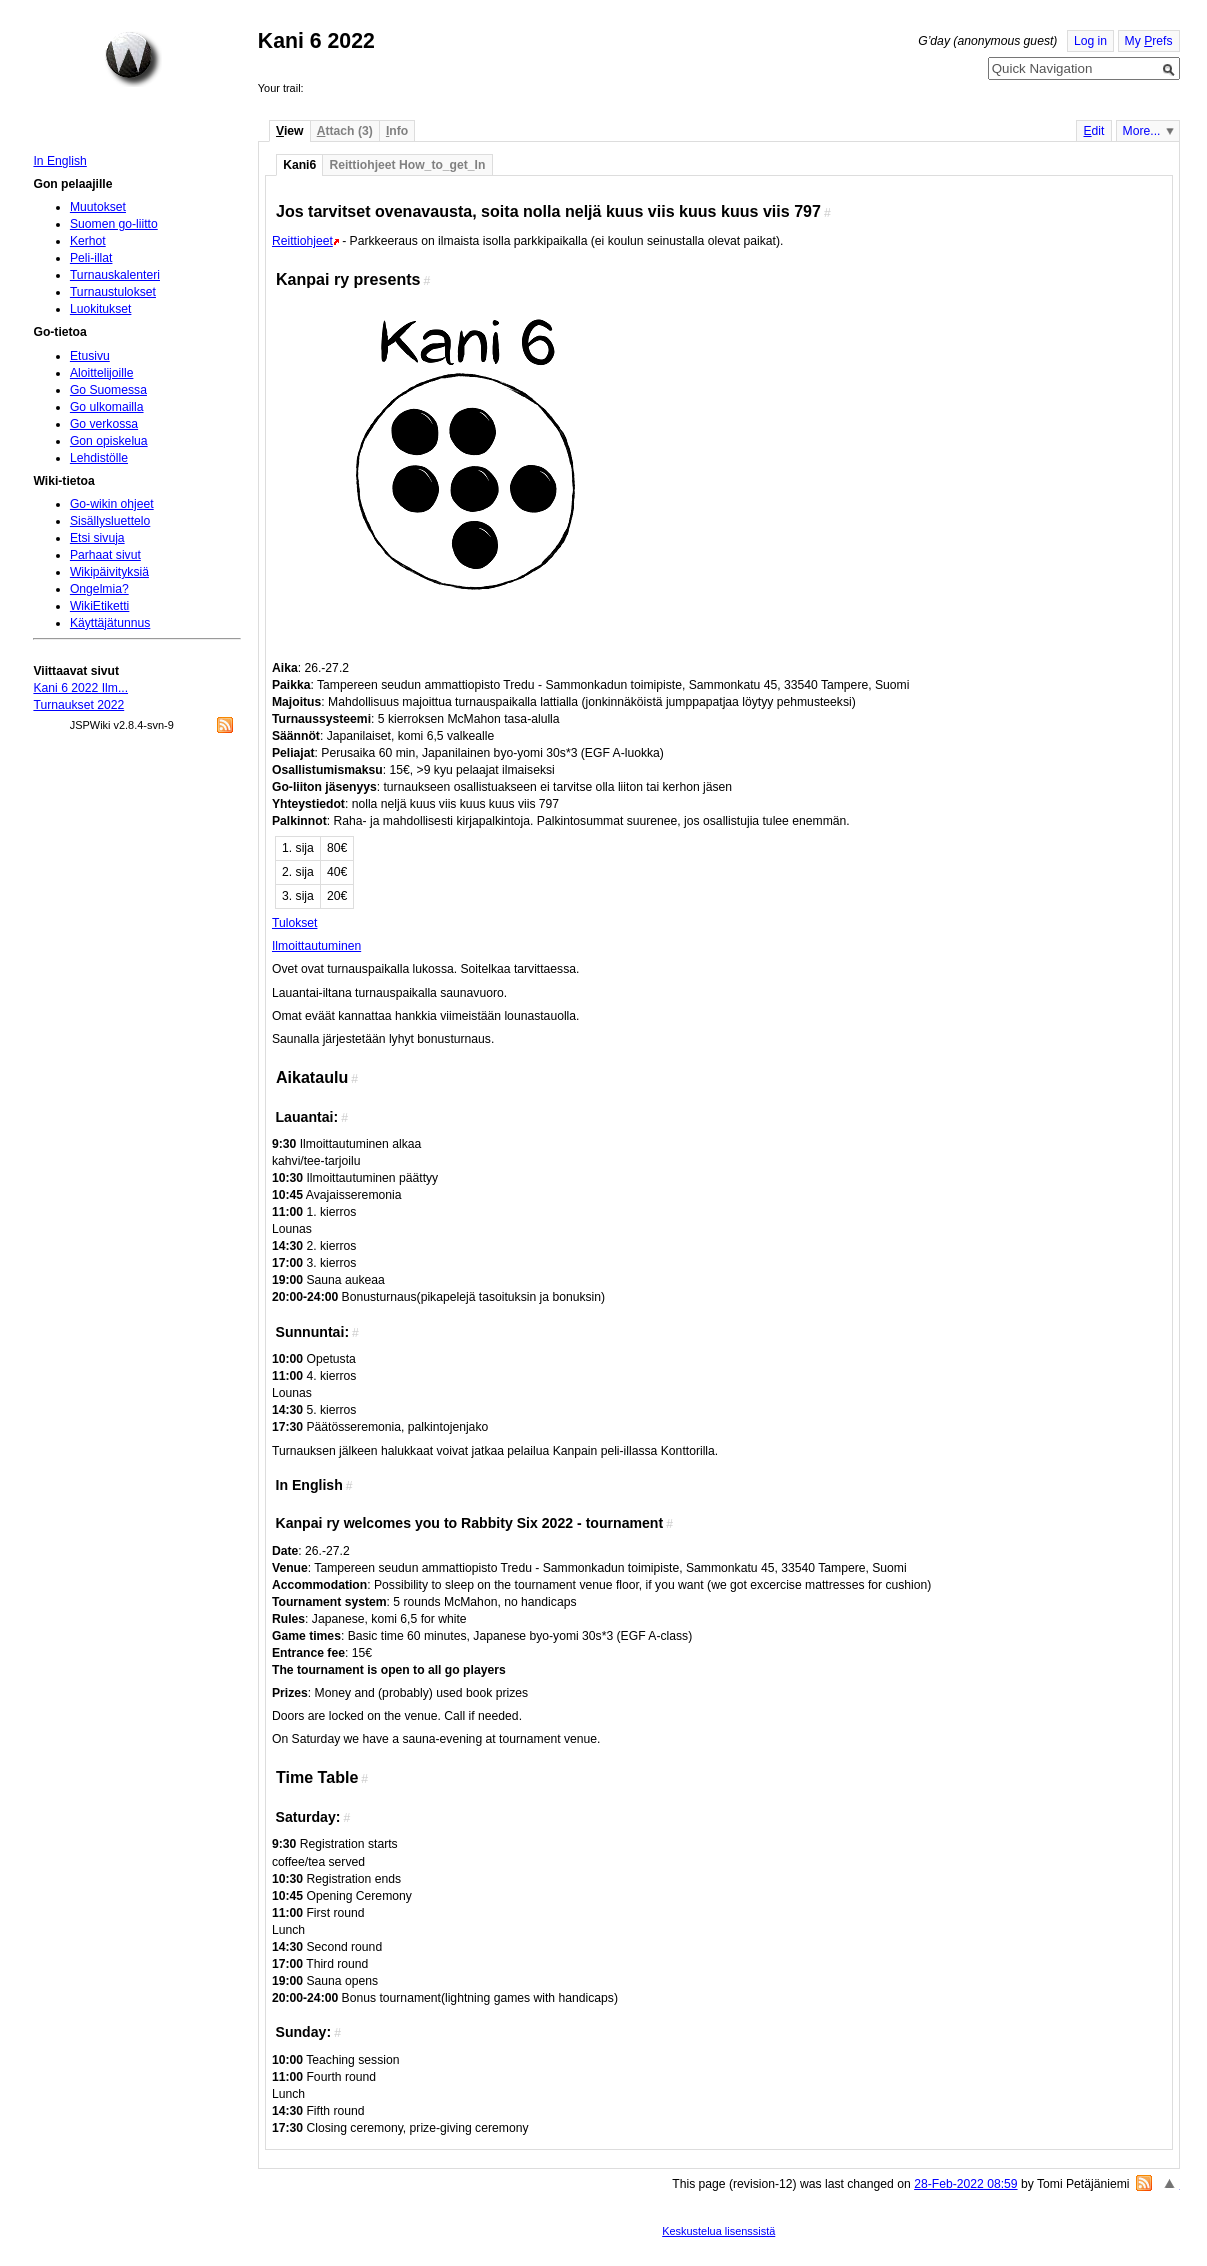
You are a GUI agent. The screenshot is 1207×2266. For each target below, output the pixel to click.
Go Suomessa (108, 390)
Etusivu (90, 356)
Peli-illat (91, 258)
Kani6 (299, 165)
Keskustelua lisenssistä (718, 2231)
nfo (397, 131)
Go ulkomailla (107, 407)
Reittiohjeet (302, 241)
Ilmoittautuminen (316, 946)
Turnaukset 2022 (78, 705)
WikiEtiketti (99, 606)
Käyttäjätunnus (110, 623)
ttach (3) (345, 131)
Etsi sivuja (97, 538)
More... (1142, 131)
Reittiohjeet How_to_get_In (407, 165)
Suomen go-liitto (114, 224)
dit (1093, 131)
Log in (1090, 41)
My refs (1149, 41)
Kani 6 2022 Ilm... (80, 688)
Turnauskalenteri (115, 275)
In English (59, 161)
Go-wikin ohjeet (112, 504)
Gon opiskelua (109, 441)
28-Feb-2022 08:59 (965, 2184)
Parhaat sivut (105, 555)
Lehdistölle (99, 458)
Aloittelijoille (102, 373)
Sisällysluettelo (110, 521)
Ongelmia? (99, 589)
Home (133, 59)
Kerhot (88, 241)
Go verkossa (104, 424)
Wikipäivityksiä (109, 572)
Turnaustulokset (113, 292)
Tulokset (295, 923)
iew (289, 131)
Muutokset (98, 207)
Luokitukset (101, 309)
